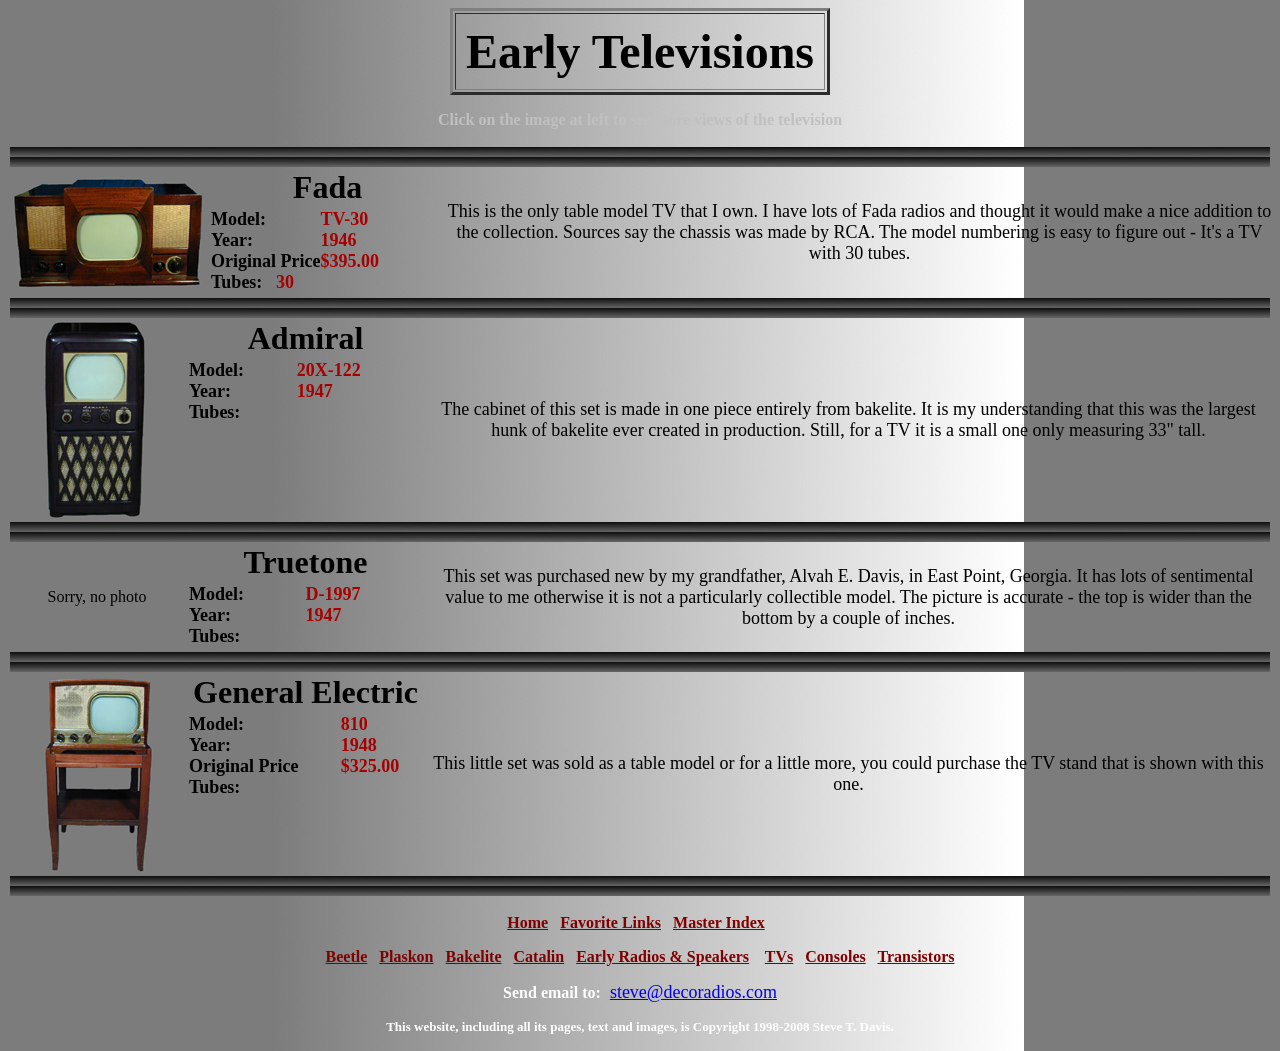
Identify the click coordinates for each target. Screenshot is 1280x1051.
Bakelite (474, 956)
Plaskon (406, 956)
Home (527, 922)
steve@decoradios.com (693, 992)
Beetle (347, 956)
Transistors (915, 956)
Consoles (835, 956)
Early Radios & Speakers (662, 956)
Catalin (539, 956)
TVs (779, 956)
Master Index (719, 922)
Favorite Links (610, 922)
